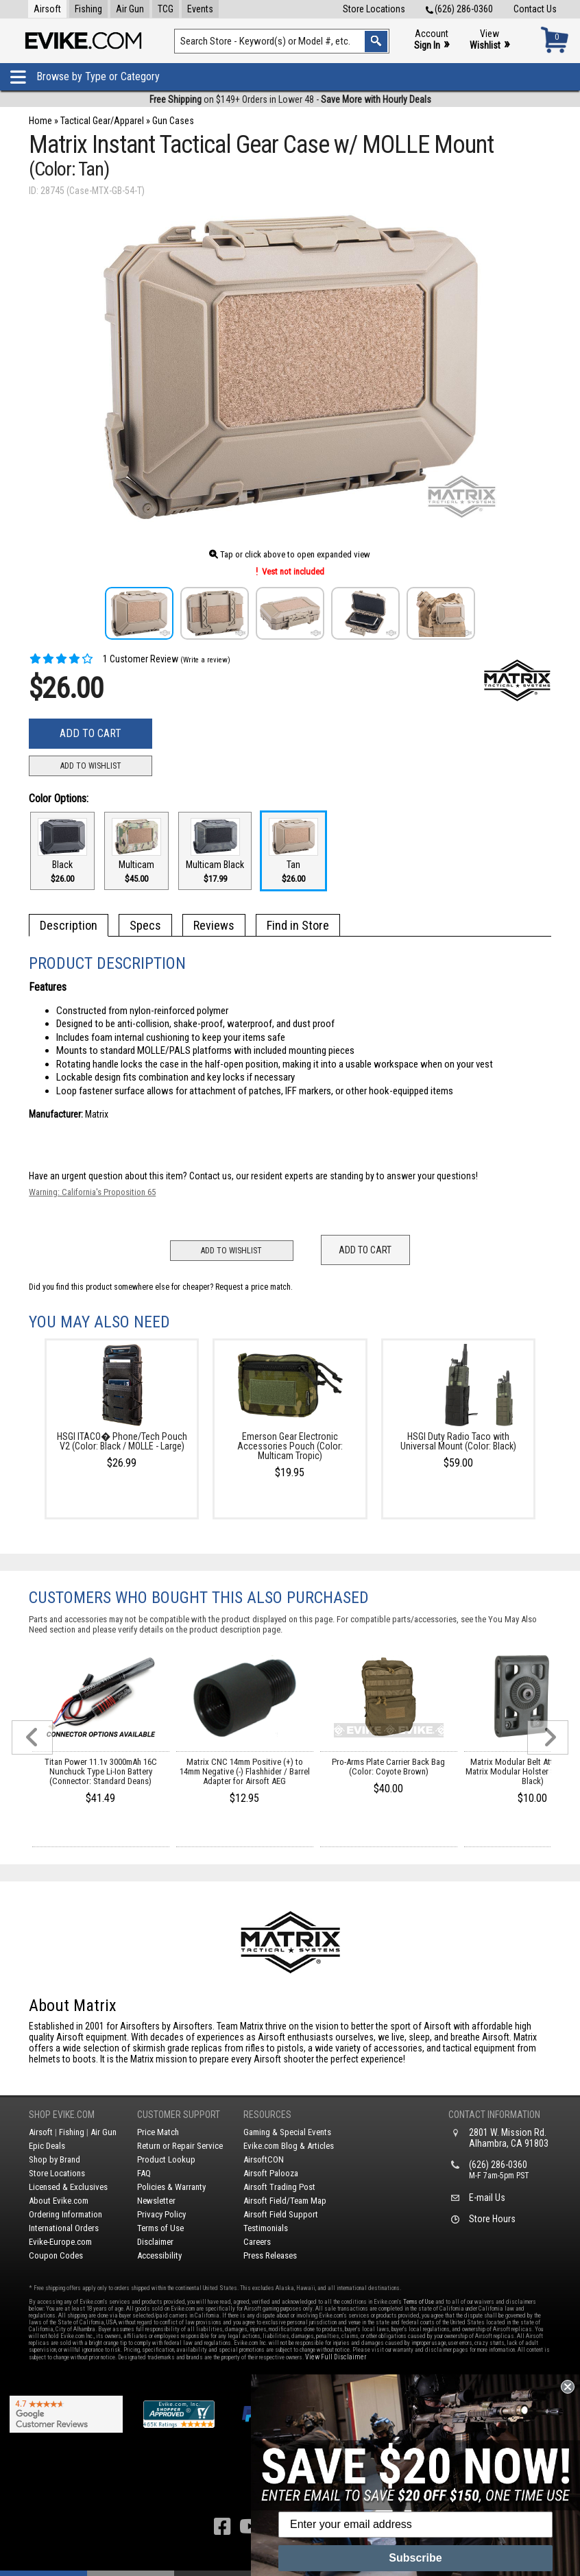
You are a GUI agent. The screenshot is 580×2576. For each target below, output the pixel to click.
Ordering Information (65, 2214)
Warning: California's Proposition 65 (92, 1192)
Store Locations (374, 8)
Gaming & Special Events (287, 2132)
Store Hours (492, 2218)
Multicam (136, 851)
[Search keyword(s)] (281, 41)
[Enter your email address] (415, 2525)
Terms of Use (160, 2228)
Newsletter (156, 2200)
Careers (257, 2242)
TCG (165, 8)
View (489, 40)
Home (40, 120)
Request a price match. (254, 1287)
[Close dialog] (568, 2387)
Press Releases (270, 2255)
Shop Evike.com (62, 2114)
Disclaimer (155, 2242)
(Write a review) (205, 659)
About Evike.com (58, 2200)
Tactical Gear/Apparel (102, 120)
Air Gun (130, 8)
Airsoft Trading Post (279, 2187)
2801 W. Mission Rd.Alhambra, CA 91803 (508, 2138)
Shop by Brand (54, 2159)
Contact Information (494, 2114)
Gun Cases (173, 120)
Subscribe (415, 2558)
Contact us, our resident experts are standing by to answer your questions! (333, 1175)
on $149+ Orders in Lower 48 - (290, 99)
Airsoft (47, 8)
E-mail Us (487, 2197)
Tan (293, 851)
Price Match (158, 2132)
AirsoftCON (263, 2159)
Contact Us (535, 8)
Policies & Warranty (171, 2187)
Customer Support (178, 2114)
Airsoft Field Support (280, 2214)
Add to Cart (90, 733)
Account (431, 40)
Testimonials (265, 2228)
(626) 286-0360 (459, 8)
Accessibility (159, 2255)
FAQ (144, 2173)
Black (62, 851)
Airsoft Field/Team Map (284, 2200)
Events (200, 8)
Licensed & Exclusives (68, 2187)
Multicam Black (215, 851)
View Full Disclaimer (335, 2357)
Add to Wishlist (90, 766)
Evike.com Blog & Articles (288, 2146)
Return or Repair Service (180, 2146)
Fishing (88, 8)
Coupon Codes (56, 2255)
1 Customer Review (103, 658)
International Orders (64, 2228)
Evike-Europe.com (60, 2242)
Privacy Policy (161, 2214)
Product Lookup (166, 2159)
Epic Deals (47, 2146)
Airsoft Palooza (270, 2173)
